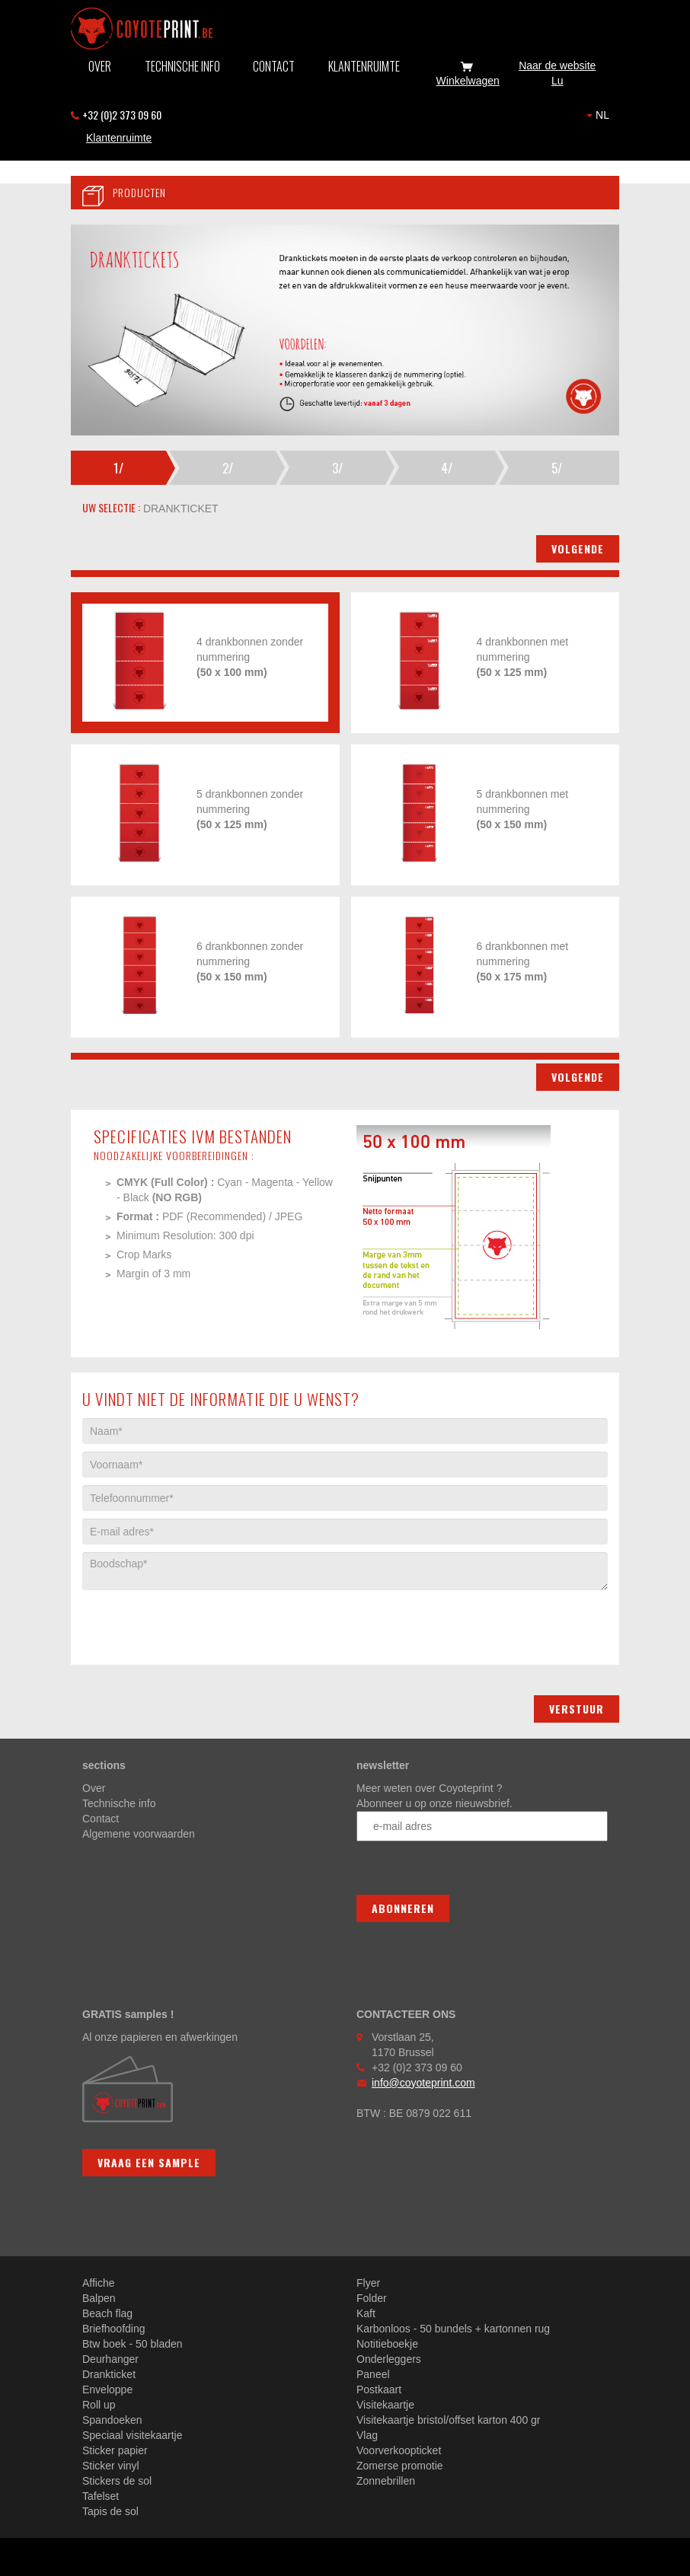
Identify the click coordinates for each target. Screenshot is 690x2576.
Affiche (98, 2283)
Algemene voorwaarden (138, 1834)
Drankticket (109, 2374)
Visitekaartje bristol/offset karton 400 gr (448, 2420)
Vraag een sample (148, 2162)
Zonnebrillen (385, 2481)
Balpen (99, 2298)
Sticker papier (115, 2450)
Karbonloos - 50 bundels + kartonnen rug (453, 2329)
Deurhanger (110, 2359)
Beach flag (107, 2313)
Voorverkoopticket (398, 2450)
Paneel (373, 2374)
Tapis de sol (110, 2511)
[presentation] (198, 1620)
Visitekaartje (385, 2405)
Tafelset (100, 2496)
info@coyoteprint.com (423, 2083)
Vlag (367, 2435)
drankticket (179, 508)
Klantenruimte (364, 66)
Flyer (368, 2283)
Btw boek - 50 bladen (132, 2344)
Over (99, 66)
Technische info (182, 66)
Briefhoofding (113, 2329)
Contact (274, 66)
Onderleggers (388, 2359)
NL (597, 115)
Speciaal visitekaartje (132, 2435)
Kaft (365, 2313)
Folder (371, 2298)
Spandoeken (112, 2420)
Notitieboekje (387, 2344)
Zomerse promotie (399, 2466)
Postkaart (378, 2389)
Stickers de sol (117, 2481)
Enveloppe (107, 2389)
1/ (118, 467)
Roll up (99, 2405)
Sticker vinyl (110, 2466)
